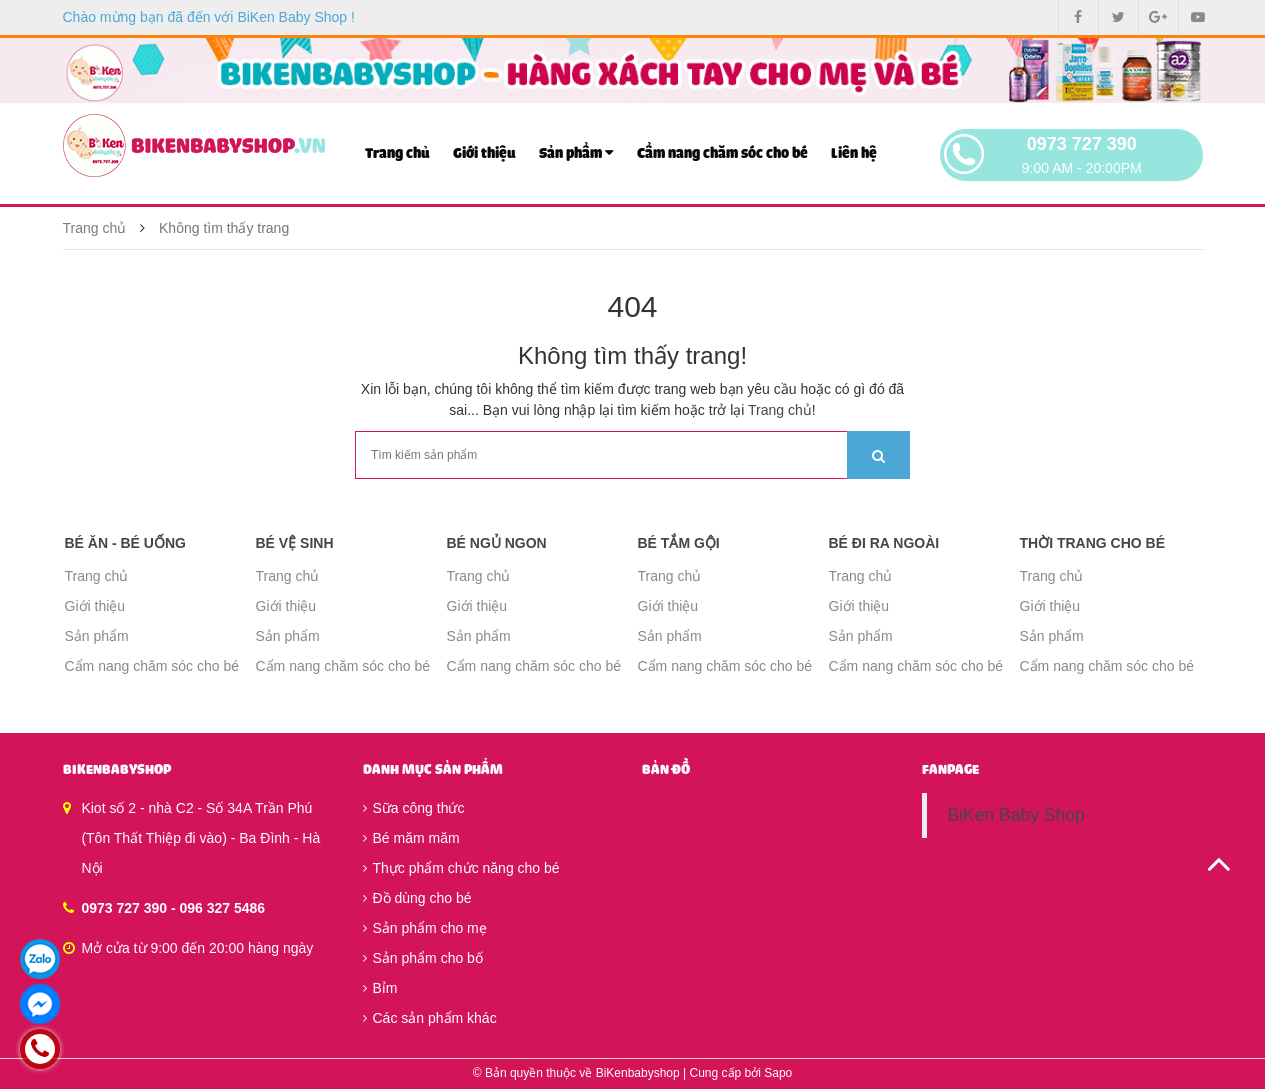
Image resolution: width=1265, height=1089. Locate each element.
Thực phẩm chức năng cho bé (461, 868)
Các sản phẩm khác (430, 1018)
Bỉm (380, 988)
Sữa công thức (414, 808)
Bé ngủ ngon (497, 543)
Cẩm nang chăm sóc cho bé (722, 153)
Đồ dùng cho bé (417, 898)
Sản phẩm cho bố (423, 958)
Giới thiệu (484, 153)
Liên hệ (854, 153)
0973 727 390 (1082, 144)
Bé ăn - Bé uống (125, 543)
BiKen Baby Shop (1015, 815)
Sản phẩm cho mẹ (425, 928)
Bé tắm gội (679, 543)
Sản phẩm (576, 152)
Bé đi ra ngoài (884, 543)
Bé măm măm (411, 838)
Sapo (778, 1073)
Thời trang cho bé (1093, 543)
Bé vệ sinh (295, 543)
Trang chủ (397, 153)
